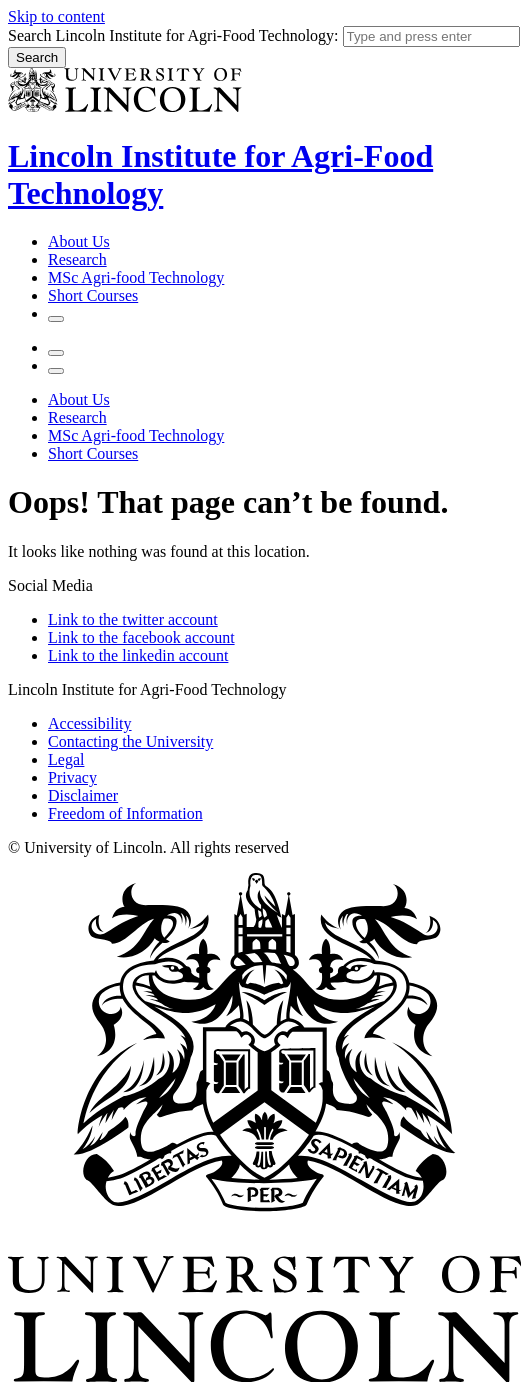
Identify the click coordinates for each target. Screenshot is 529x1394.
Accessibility (90, 723)
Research (77, 259)
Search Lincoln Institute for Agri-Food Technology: (173, 35)
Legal (66, 759)
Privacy (72, 777)
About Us (79, 241)
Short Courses (93, 295)
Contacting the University (130, 741)
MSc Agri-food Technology (136, 277)
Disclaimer (83, 795)
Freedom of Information (125, 813)
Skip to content (56, 16)
